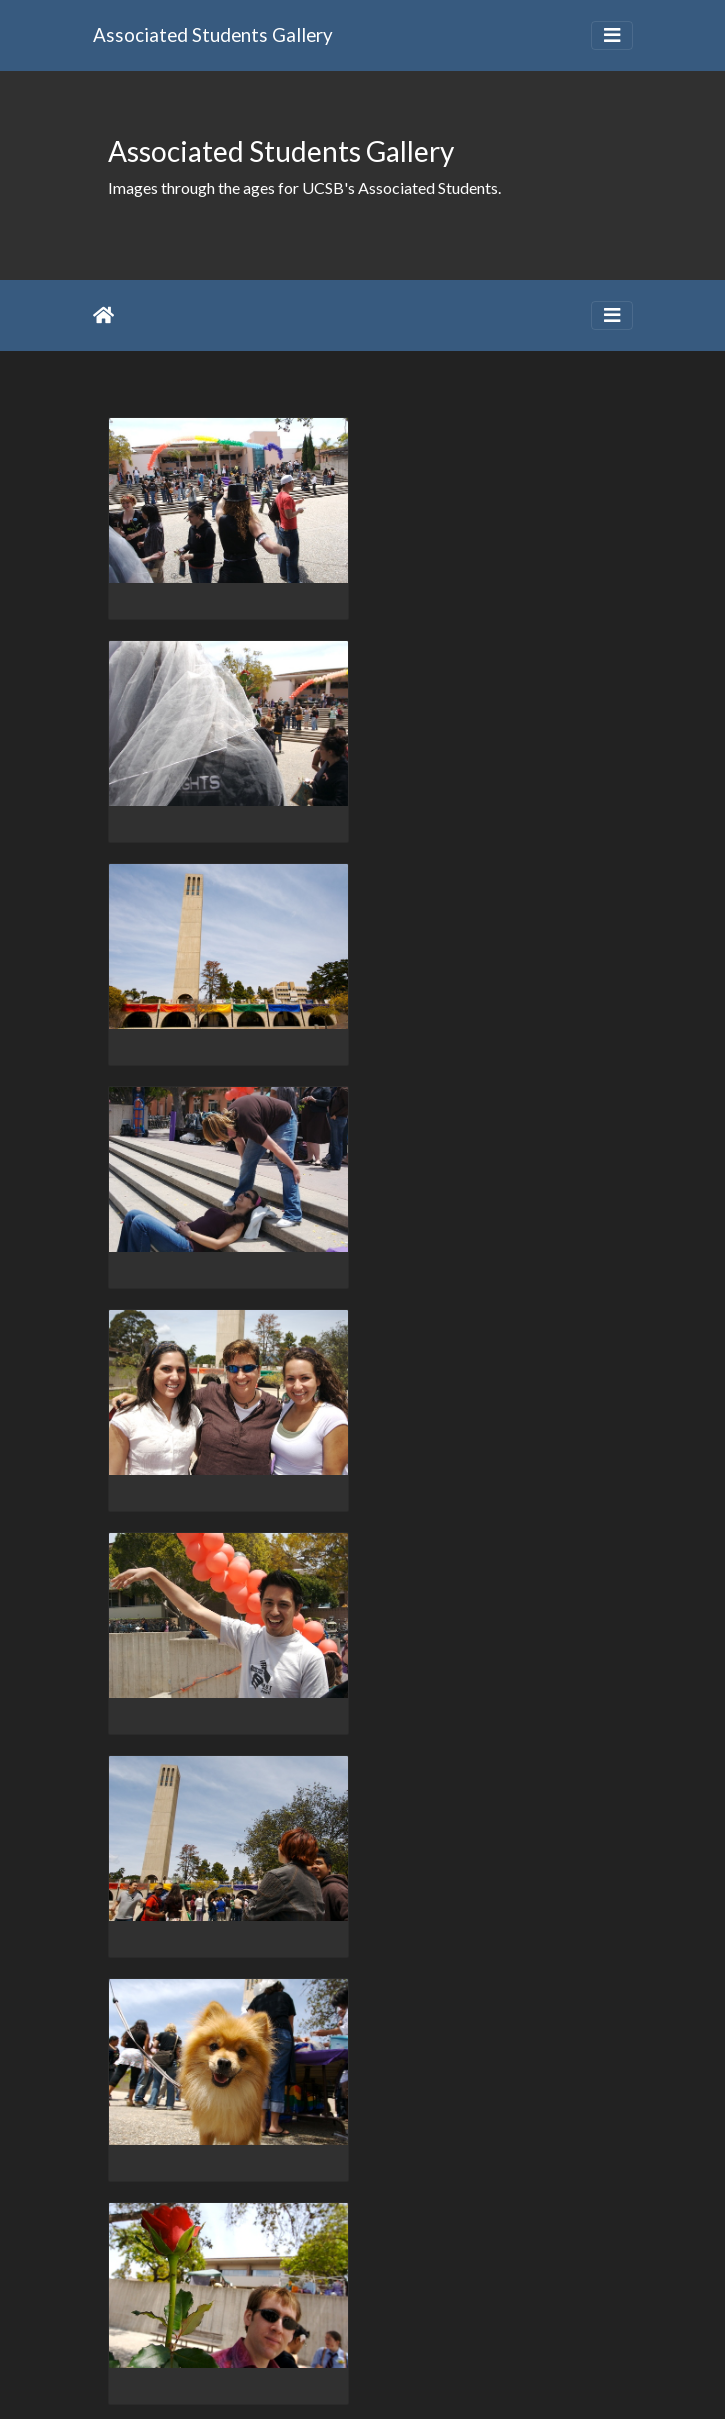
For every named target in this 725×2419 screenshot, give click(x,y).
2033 (540, 2302)
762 (349, 2302)
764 (451, 2302)
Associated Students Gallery (213, 34)
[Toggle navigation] (612, 35)
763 (400, 2302)
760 (247, 2302)
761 (298, 2302)
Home (103, 315)
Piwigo (403, 2377)
